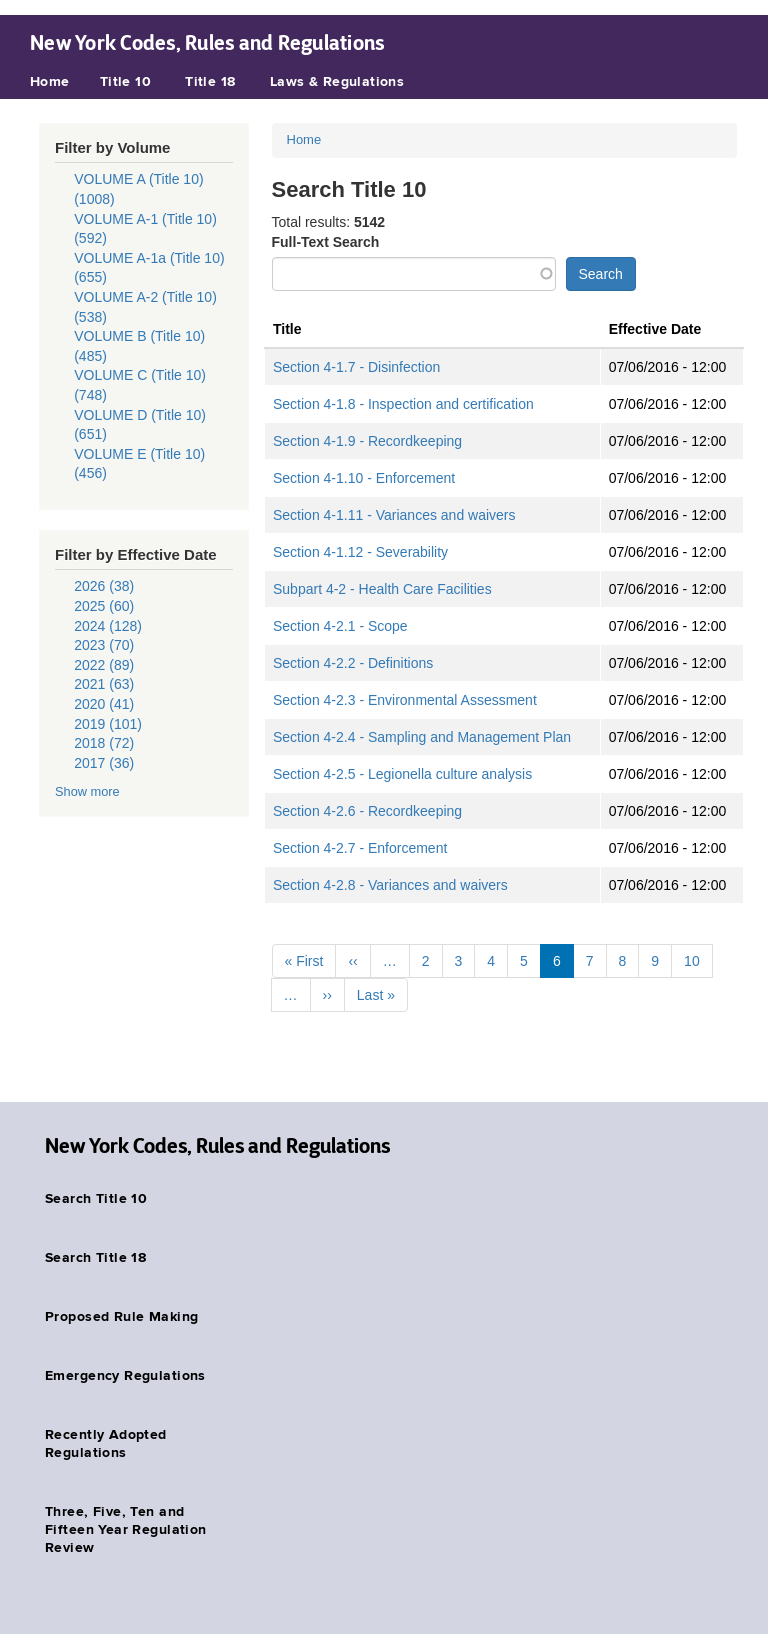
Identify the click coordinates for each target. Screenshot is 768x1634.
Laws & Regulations (337, 82)
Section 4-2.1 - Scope (340, 626)
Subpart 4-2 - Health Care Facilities (382, 589)
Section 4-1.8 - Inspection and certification (403, 404)
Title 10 (125, 82)
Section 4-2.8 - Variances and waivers (390, 885)
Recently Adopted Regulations (106, 1444)
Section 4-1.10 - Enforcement (364, 478)
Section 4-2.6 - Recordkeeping (367, 811)
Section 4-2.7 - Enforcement (360, 848)
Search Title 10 (96, 1199)
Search (601, 274)
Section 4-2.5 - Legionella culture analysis (402, 774)
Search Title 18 (95, 1258)
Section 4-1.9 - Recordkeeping (367, 441)
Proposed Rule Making (121, 1317)
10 (692, 961)
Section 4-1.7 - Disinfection (356, 367)
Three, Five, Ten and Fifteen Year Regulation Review (126, 1530)
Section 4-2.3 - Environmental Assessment (405, 700)
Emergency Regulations (125, 1376)
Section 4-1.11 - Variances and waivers (394, 515)
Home (50, 82)
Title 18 (210, 82)
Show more (87, 791)
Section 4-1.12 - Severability (360, 552)
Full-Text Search (326, 242)
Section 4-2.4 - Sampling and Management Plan (422, 737)
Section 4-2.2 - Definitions (353, 663)
